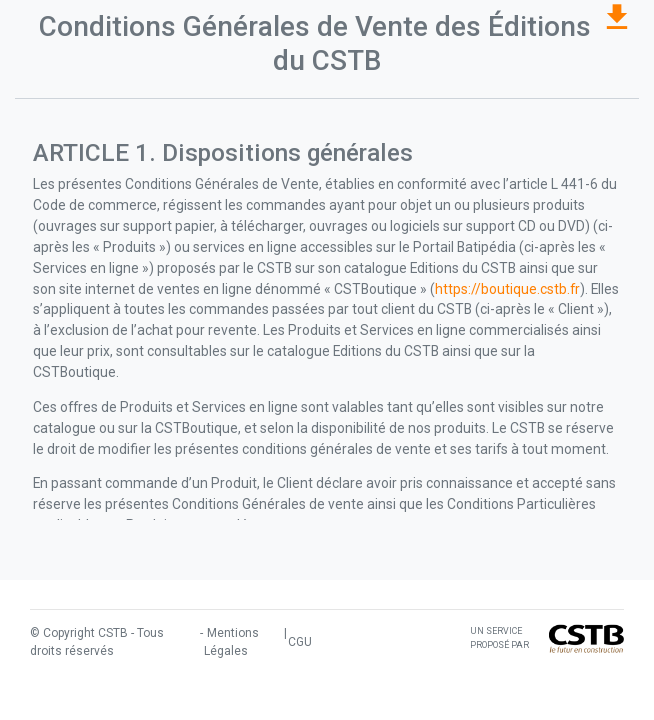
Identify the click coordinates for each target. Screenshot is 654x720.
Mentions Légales (231, 642)
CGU (300, 642)
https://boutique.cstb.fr (507, 289)
